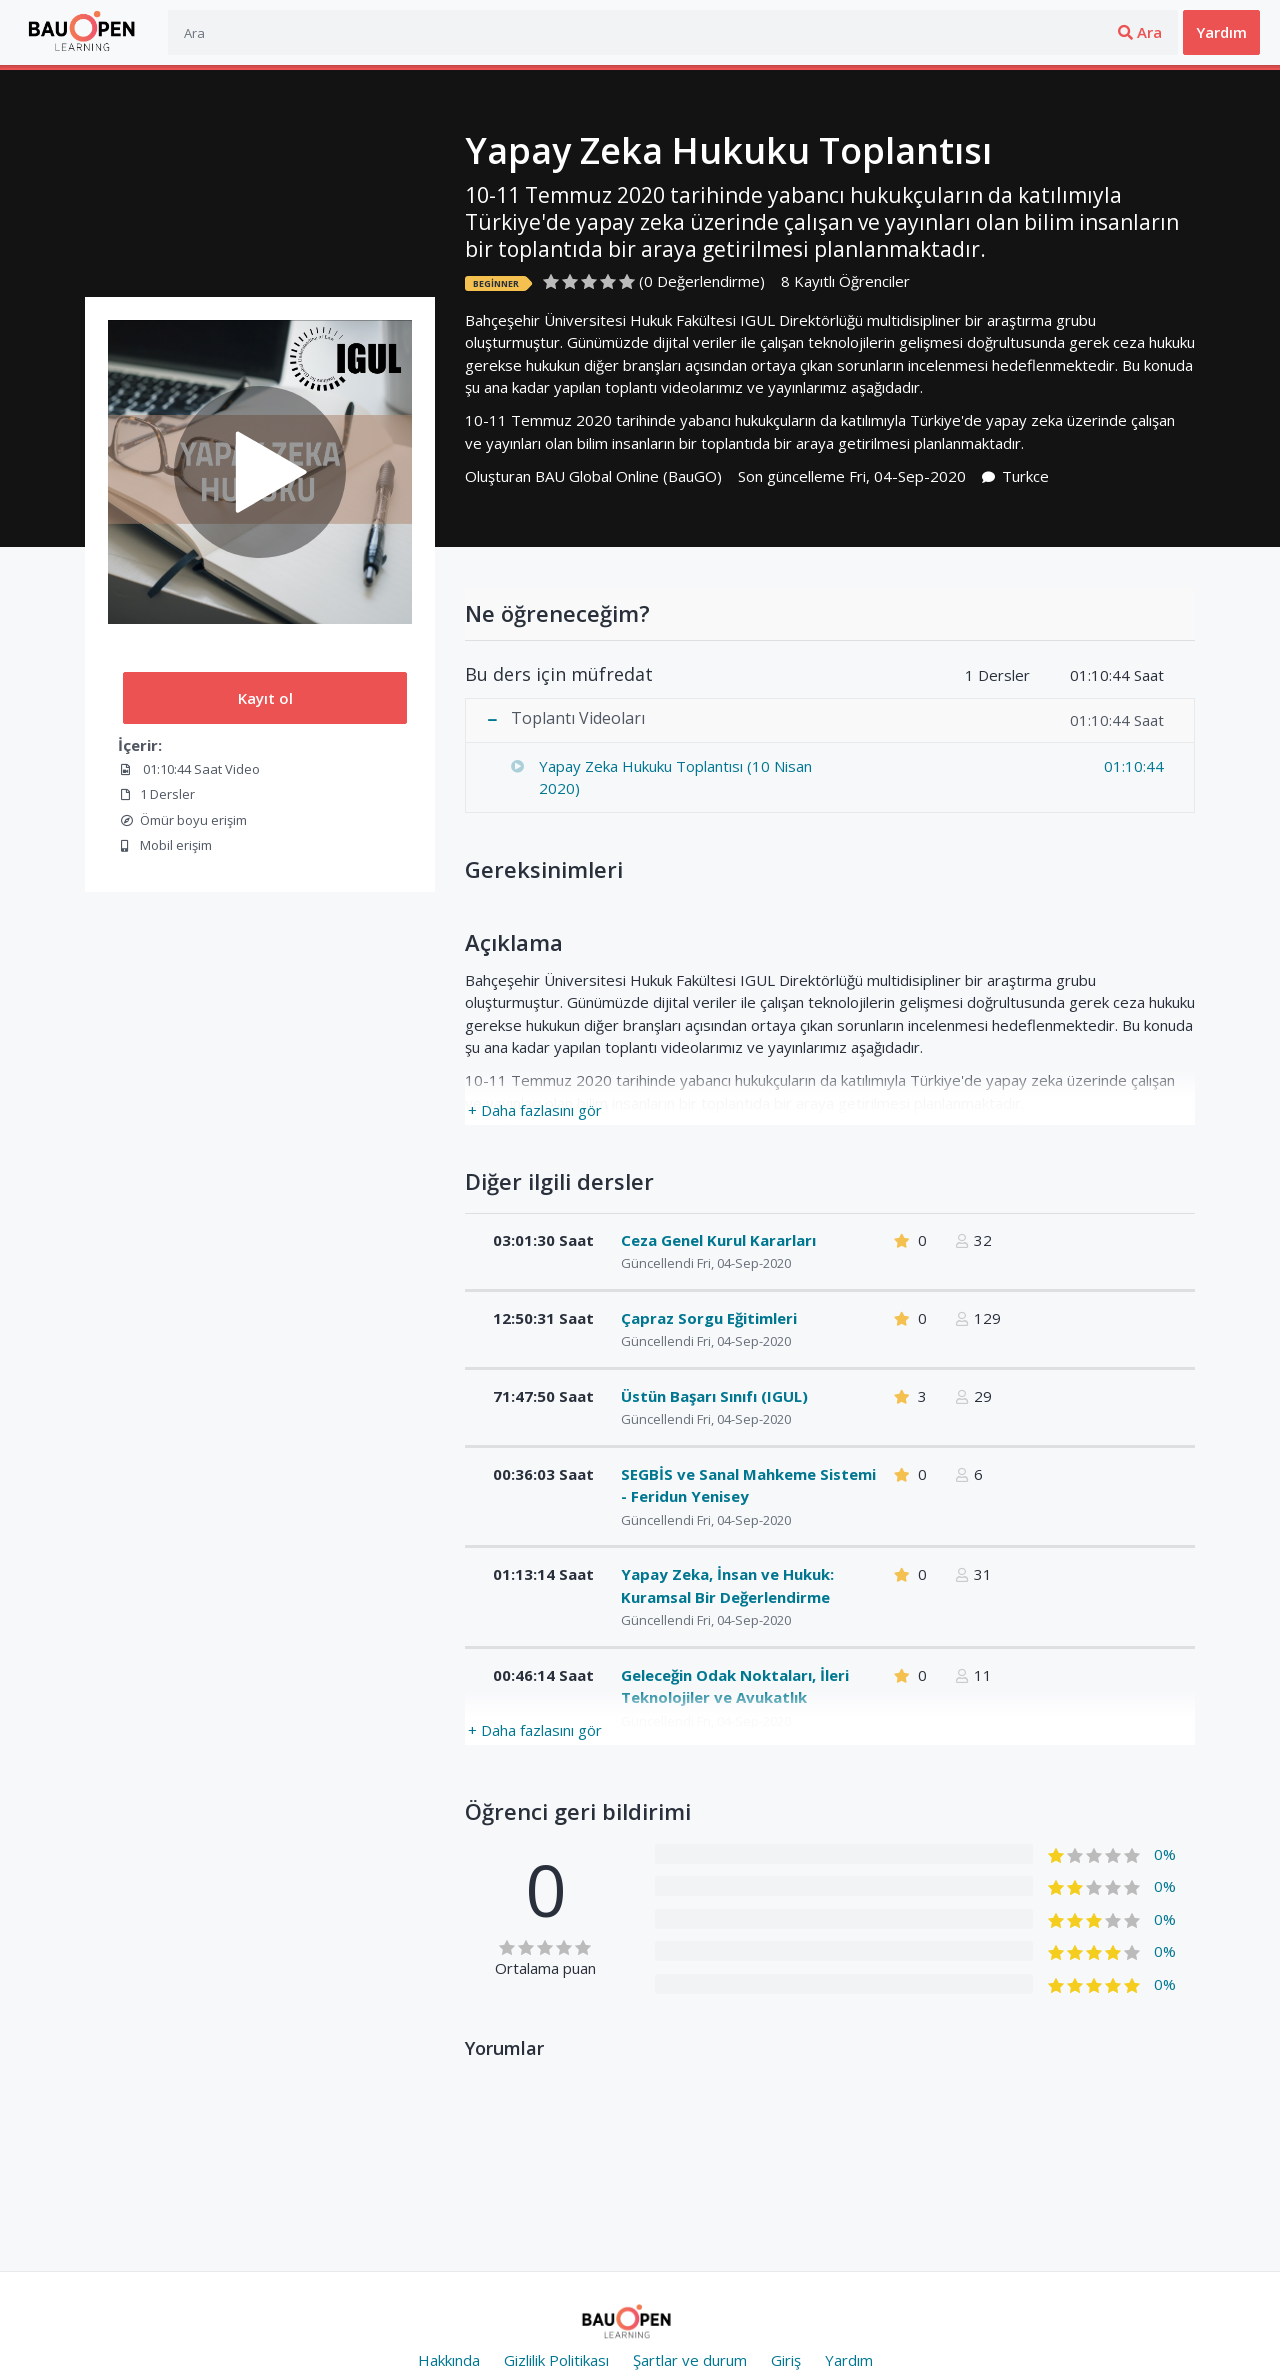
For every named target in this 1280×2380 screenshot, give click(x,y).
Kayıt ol (265, 698)
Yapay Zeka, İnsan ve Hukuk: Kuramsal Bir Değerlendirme (727, 1585)
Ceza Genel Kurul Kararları (718, 1240)
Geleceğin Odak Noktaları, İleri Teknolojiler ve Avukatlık (735, 1686)
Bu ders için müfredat (559, 675)
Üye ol (1142, 32)
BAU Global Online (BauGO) (628, 476)
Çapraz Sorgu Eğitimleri (709, 1318)
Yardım (1221, 32)
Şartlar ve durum (690, 2360)
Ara (985, 32)
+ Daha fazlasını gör (535, 1110)
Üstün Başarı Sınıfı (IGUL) (714, 1396)
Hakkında (449, 2360)
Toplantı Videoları (578, 718)
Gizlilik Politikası (556, 2360)
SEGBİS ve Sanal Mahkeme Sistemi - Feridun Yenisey (748, 1485)
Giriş (1072, 32)
